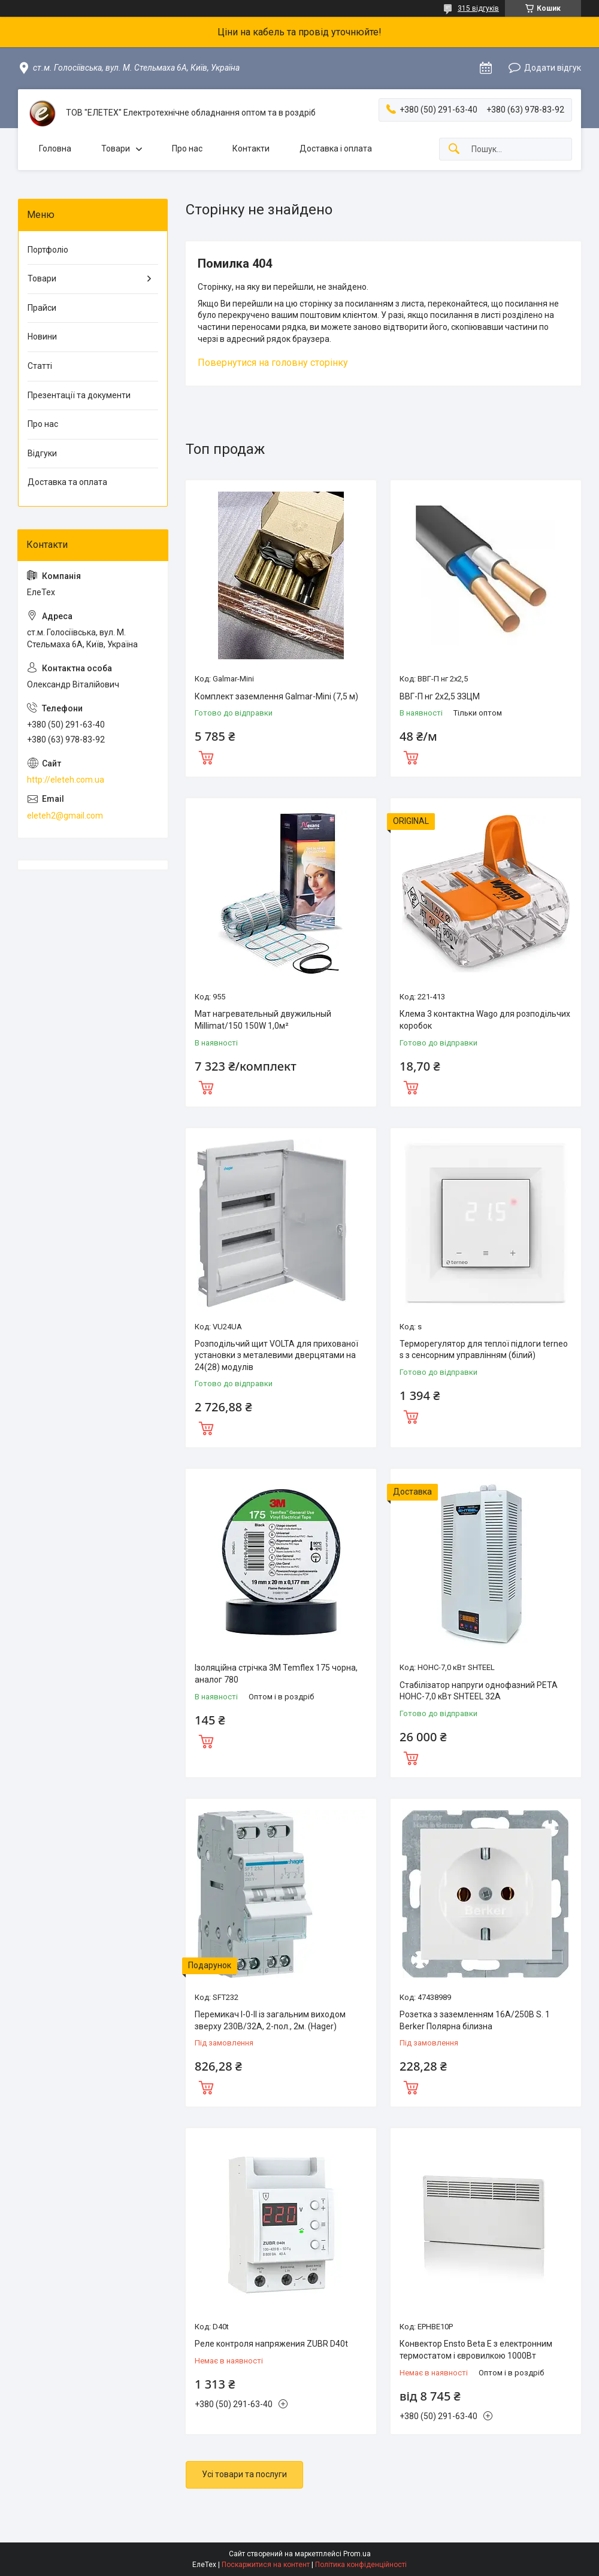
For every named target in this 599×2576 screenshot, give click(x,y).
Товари (115, 148)
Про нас (187, 148)
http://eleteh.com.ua (65, 779)
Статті (40, 366)
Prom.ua (357, 2554)
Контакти (251, 148)
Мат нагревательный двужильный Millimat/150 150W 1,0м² (263, 1020)
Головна (55, 148)
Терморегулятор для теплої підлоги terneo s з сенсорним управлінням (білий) (484, 1349)
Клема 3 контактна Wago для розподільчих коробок (485, 1020)
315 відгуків (478, 8)
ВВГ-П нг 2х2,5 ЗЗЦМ (440, 696)
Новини (42, 336)
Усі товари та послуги (244, 2474)
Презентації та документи (79, 395)
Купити (206, 756)
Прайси (42, 308)
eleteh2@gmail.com (65, 815)
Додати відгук (552, 67)
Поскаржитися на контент (266, 2564)
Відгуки (42, 453)
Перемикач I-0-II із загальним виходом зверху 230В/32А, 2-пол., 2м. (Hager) (270, 2020)
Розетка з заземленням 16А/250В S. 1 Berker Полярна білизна (475, 2020)
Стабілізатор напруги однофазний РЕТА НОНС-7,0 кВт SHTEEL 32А (479, 1691)
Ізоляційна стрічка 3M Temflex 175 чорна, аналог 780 (276, 1673)
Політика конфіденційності (361, 2564)
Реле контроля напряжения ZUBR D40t (271, 2343)
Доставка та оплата (67, 482)
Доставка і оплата (336, 148)
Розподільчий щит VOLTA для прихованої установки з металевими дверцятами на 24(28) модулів (276, 1355)
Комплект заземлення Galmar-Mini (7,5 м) (276, 696)
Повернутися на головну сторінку (273, 362)
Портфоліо (48, 249)
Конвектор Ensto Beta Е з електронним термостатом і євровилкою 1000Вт (476, 2349)
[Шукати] (454, 149)
